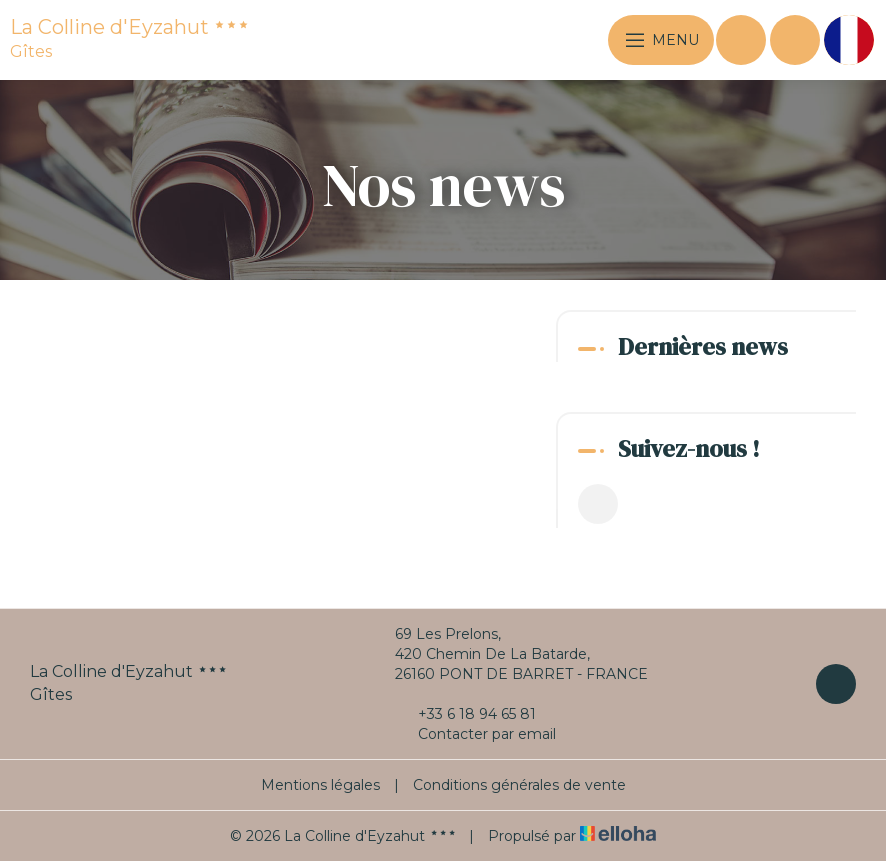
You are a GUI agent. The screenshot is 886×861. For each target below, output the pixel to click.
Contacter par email (475, 734)
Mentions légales (320, 785)
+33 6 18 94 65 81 (465, 714)
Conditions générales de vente (519, 785)
